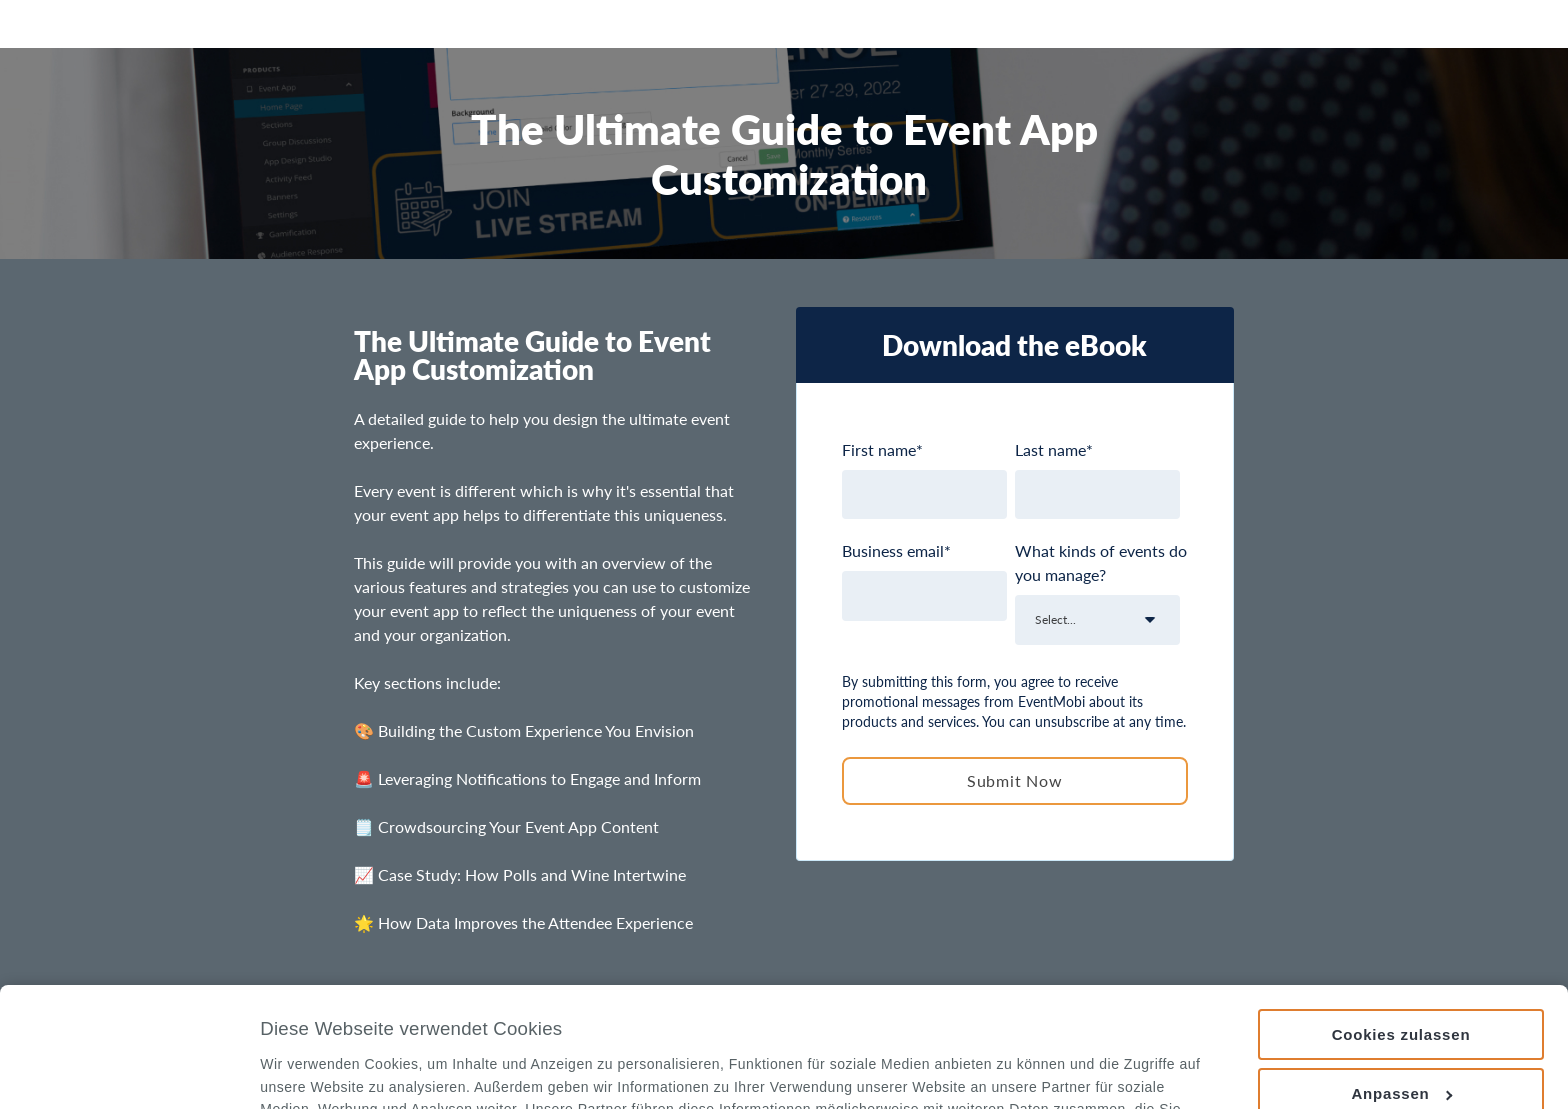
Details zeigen (308, 1070)
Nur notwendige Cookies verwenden (1400, 1048)
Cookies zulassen (1401, 922)
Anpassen (1401, 981)
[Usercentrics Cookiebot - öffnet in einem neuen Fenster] (129, 1070)
